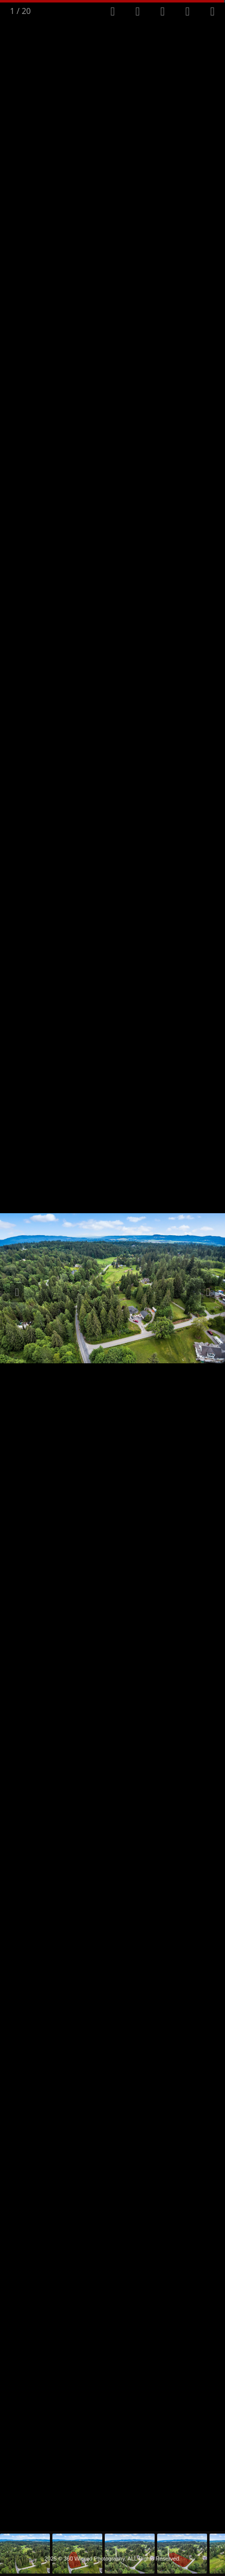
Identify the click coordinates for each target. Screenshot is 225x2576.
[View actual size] (187, 11)
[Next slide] (208, 1292)
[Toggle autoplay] (137, 11)
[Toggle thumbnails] (162, 11)
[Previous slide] (17, 1292)
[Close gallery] (212, 11)
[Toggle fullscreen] (112, 11)
